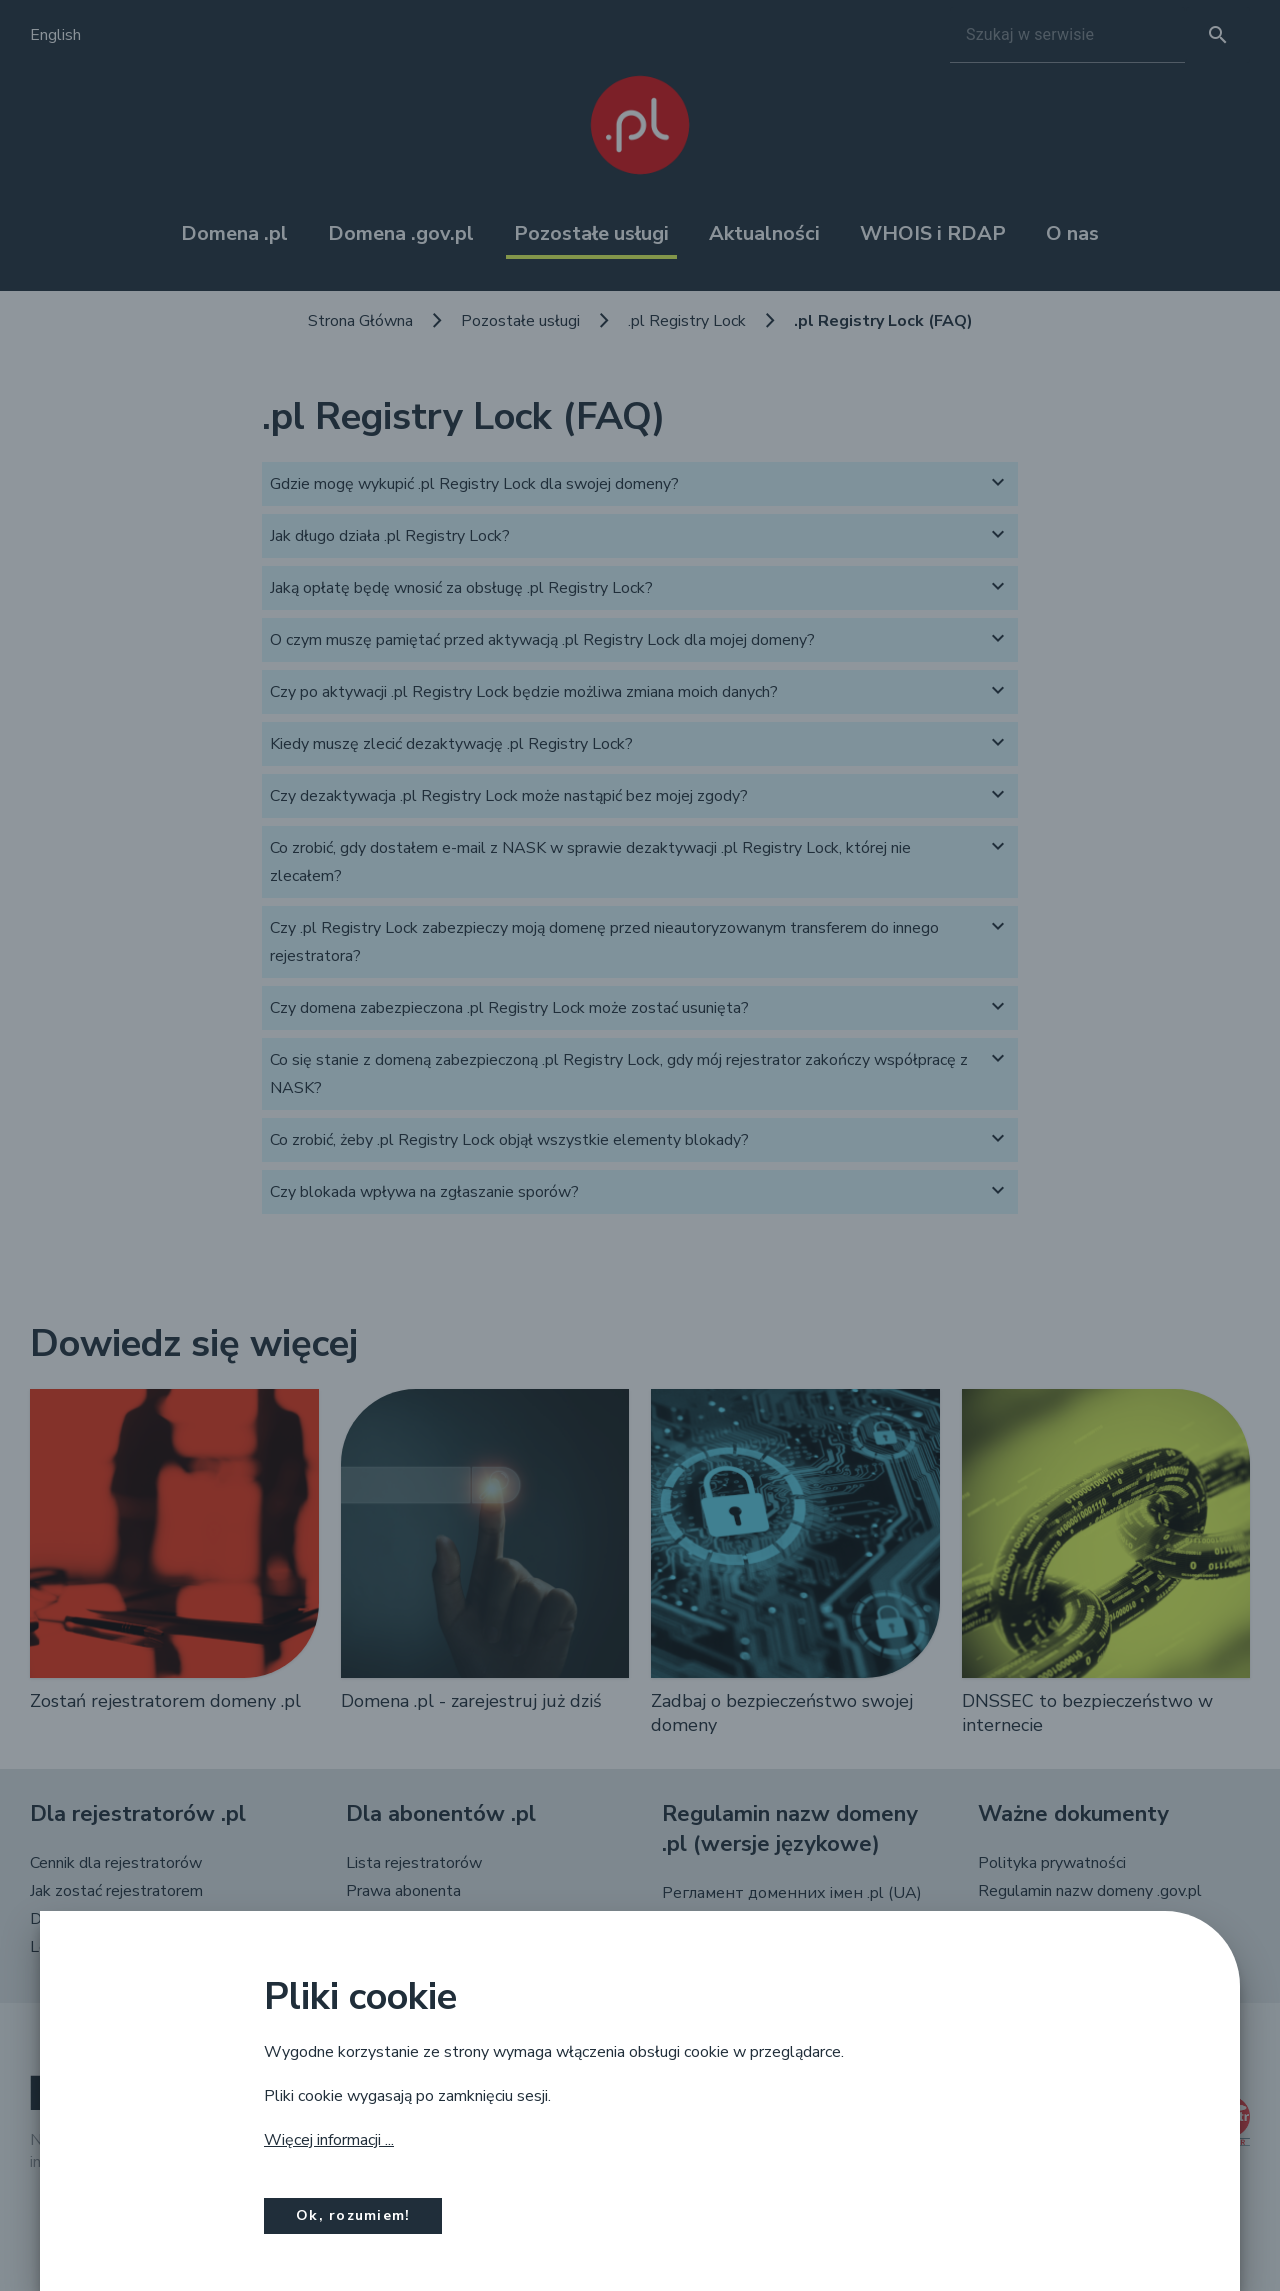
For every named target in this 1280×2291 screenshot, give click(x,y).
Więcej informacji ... (329, 2140)
